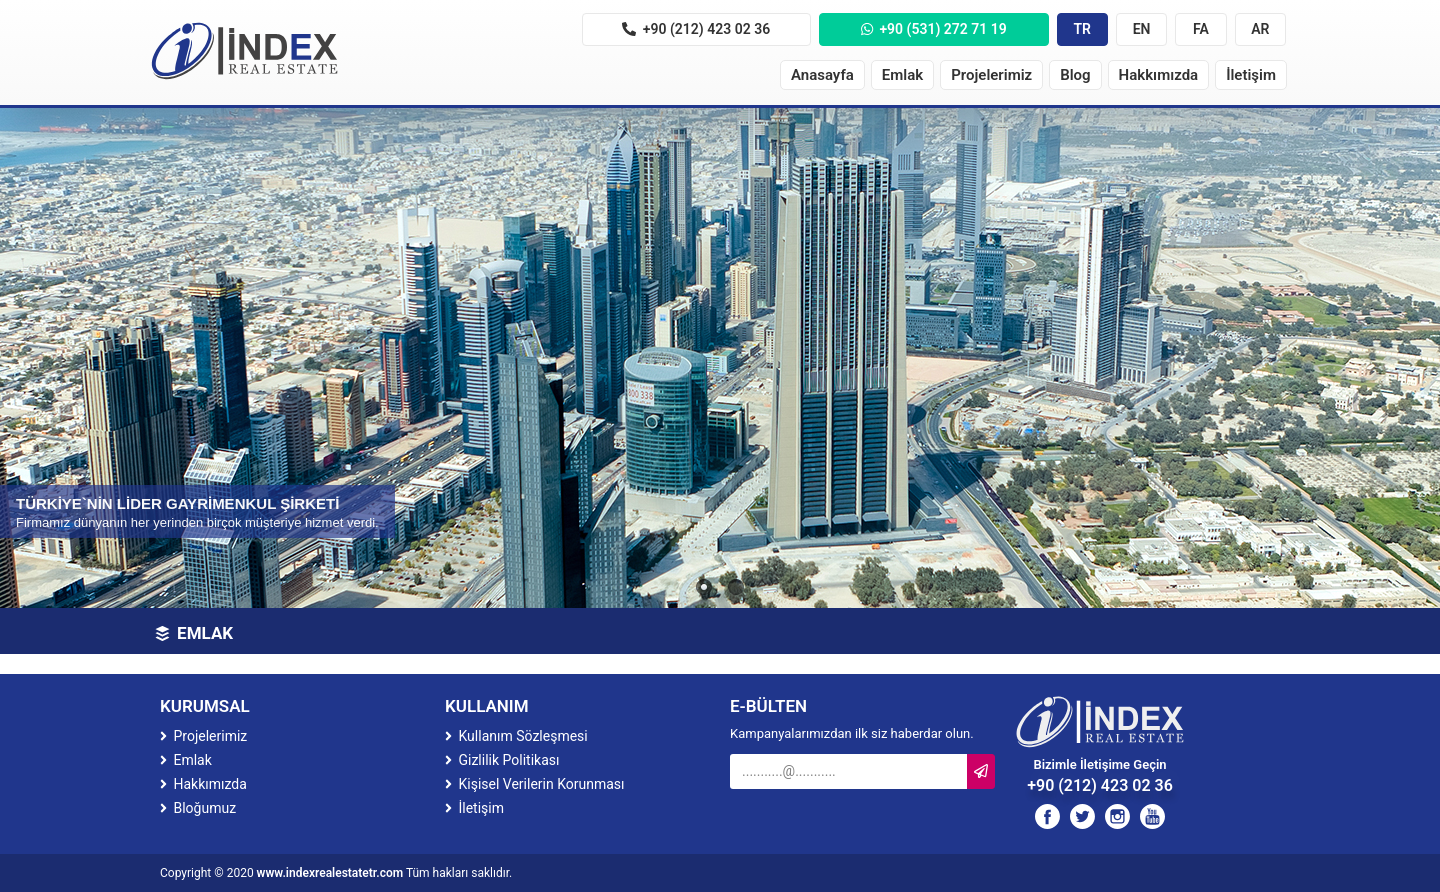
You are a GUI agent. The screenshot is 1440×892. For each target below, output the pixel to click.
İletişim (1251, 75)
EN (1142, 29)
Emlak (902, 75)
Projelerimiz (991, 75)
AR (1260, 29)
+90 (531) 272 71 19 (934, 29)
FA (1201, 29)
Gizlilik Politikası (502, 760)
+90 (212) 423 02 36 (696, 29)
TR (1082, 29)
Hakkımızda (1159, 75)
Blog (1075, 75)
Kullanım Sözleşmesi (516, 736)
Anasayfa (822, 75)
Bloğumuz (198, 808)
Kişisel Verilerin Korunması (535, 784)
